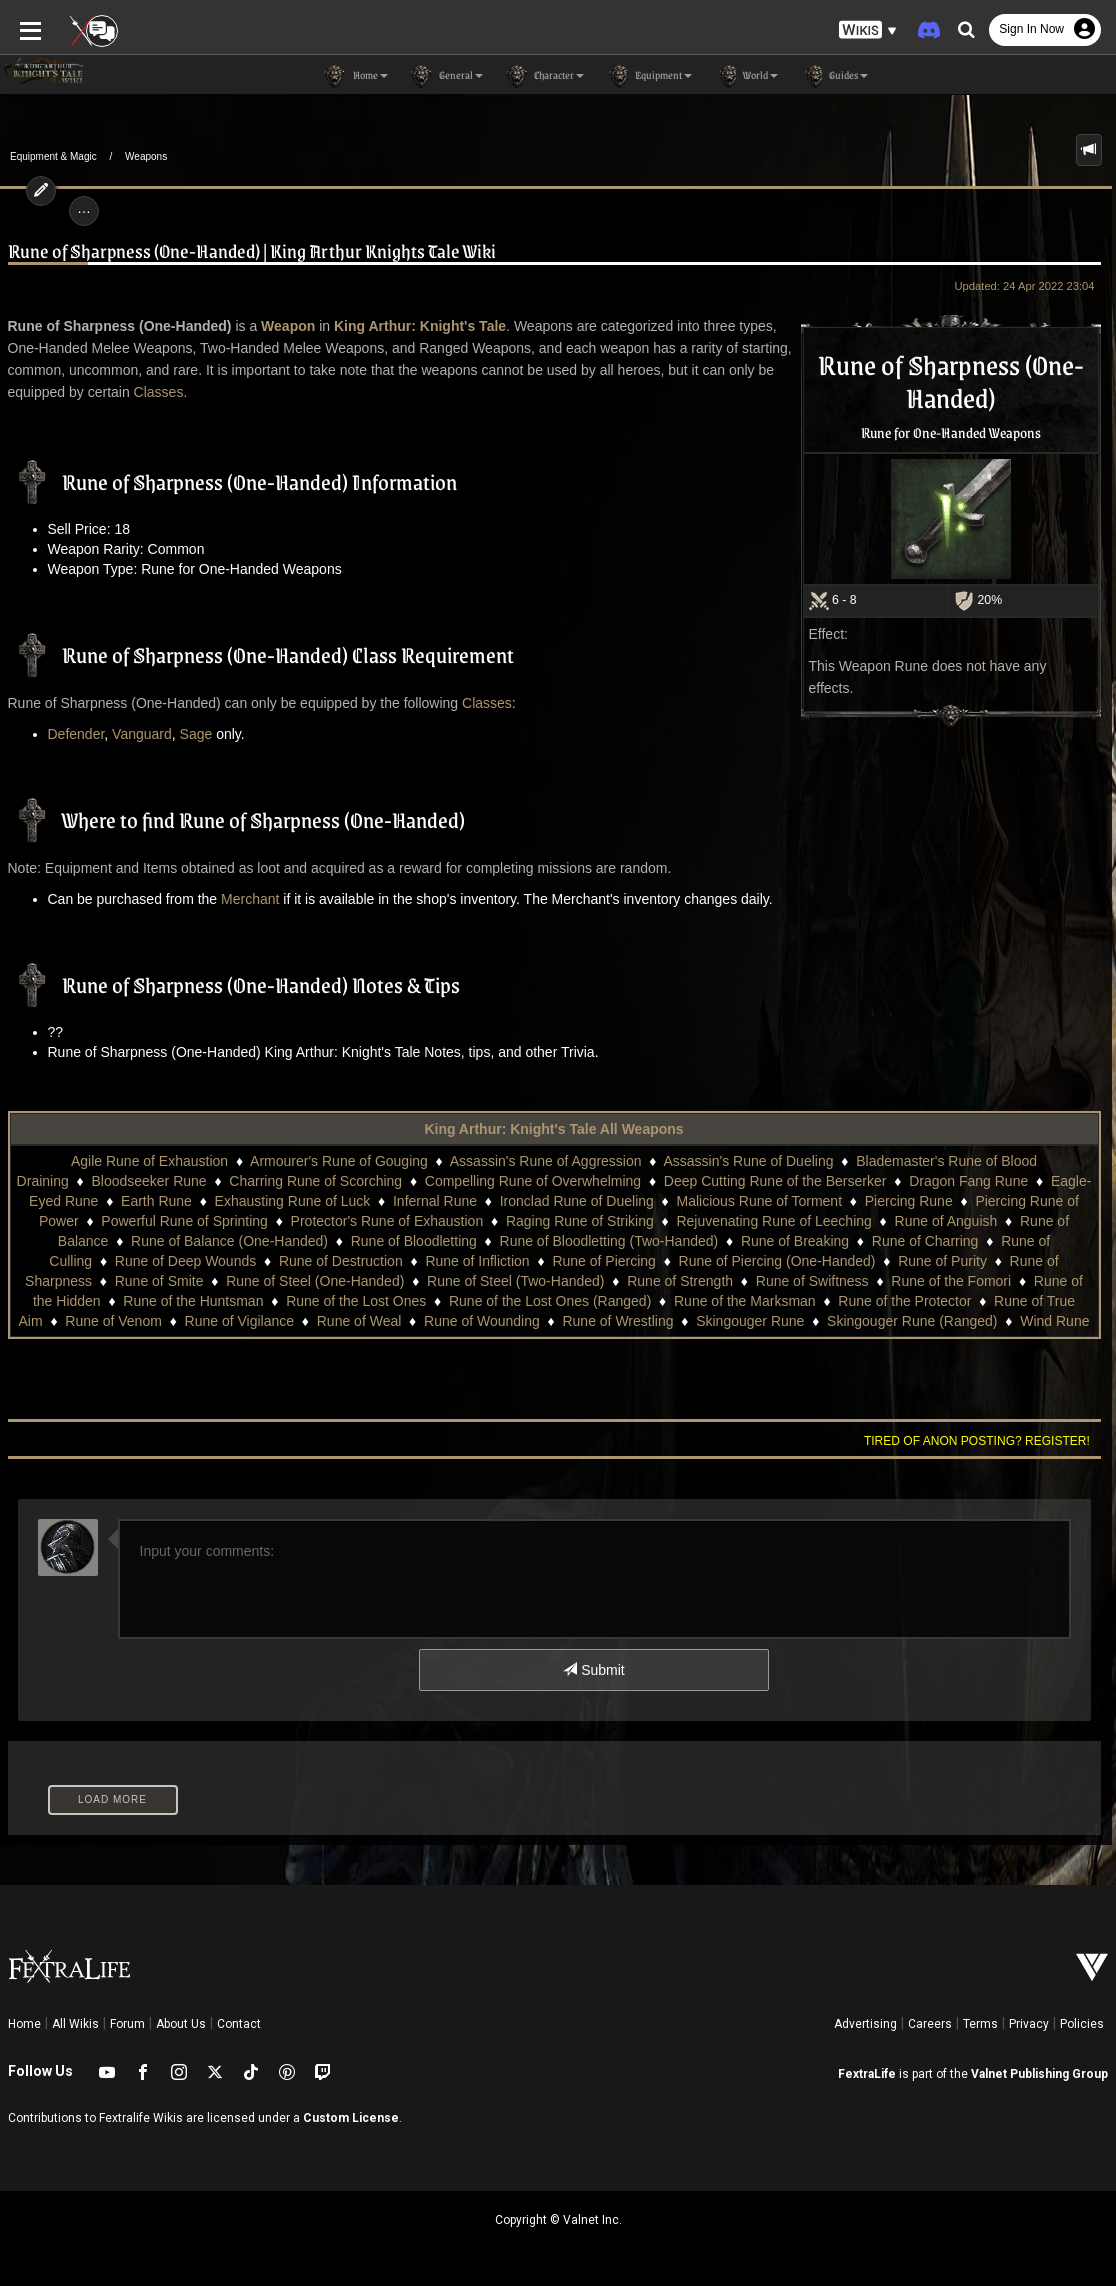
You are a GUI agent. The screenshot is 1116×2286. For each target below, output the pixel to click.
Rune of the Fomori (951, 1281)
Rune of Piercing (604, 1261)
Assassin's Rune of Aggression (546, 1161)
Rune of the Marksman (745, 1301)
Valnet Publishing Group (1039, 2074)
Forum (127, 2024)
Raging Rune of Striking (580, 1221)
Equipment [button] (648, 76)
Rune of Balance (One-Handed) (229, 1241)
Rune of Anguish (946, 1221)
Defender (76, 734)
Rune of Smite (159, 1281)
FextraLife (867, 2074)
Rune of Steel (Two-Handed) (515, 1281)
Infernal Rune (435, 1201)
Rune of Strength (680, 1281)
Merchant (250, 899)
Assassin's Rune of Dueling (749, 1161)
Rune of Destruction (341, 1261)
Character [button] (543, 76)
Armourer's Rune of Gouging (339, 1161)
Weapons (146, 156)
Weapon (288, 326)
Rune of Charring (925, 1241)
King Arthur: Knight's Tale (420, 326)
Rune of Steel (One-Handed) (315, 1281)
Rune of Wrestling (617, 1321)
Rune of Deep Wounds (185, 1261)
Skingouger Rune (750, 1321)
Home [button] (355, 76)
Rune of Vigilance (239, 1321)
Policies (1082, 2024)
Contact (239, 2024)
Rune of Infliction (477, 1261)
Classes (159, 392)
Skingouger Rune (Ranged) (912, 1321)
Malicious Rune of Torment (759, 1201)
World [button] (745, 76)
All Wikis (75, 2024)
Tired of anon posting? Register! (977, 1441)
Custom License (351, 2118)
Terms (980, 2024)
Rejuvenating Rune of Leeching (773, 1221)
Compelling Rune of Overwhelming (533, 1181)
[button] (868, 30)
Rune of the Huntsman (193, 1301)
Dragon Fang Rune (968, 1181)
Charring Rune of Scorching (315, 1181)
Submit (593, 1670)
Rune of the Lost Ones (356, 1301)
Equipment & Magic (53, 156)
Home (24, 2024)
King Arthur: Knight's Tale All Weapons (553, 1129)
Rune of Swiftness (812, 1281)
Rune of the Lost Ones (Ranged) (550, 1301)
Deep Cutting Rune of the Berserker (775, 1181)
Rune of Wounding (482, 1321)
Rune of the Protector (904, 1301)
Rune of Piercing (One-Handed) (777, 1261)
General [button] (445, 76)
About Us (181, 2024)
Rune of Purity (942, 1261)
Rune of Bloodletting (414, 1241)
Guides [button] (833, 76)
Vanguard (142, 734)
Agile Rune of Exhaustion (149, 1161)
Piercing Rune (909, 1201)
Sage (196, 734)
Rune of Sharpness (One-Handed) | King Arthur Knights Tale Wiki (252, 250)
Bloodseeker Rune (148, 1181)
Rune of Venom (113, 1321)
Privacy (1029, 2024)
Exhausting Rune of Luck (293, 1201)
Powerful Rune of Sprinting (184, 1221)
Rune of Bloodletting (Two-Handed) (609, 1241)
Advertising (865, 2024)
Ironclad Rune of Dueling (577, 1201)
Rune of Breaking (795, 1241)
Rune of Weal (359, 1321)
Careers (930, 2024)
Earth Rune (156, 1201)
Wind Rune (1054, 1321)
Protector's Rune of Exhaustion (387, 1221)
